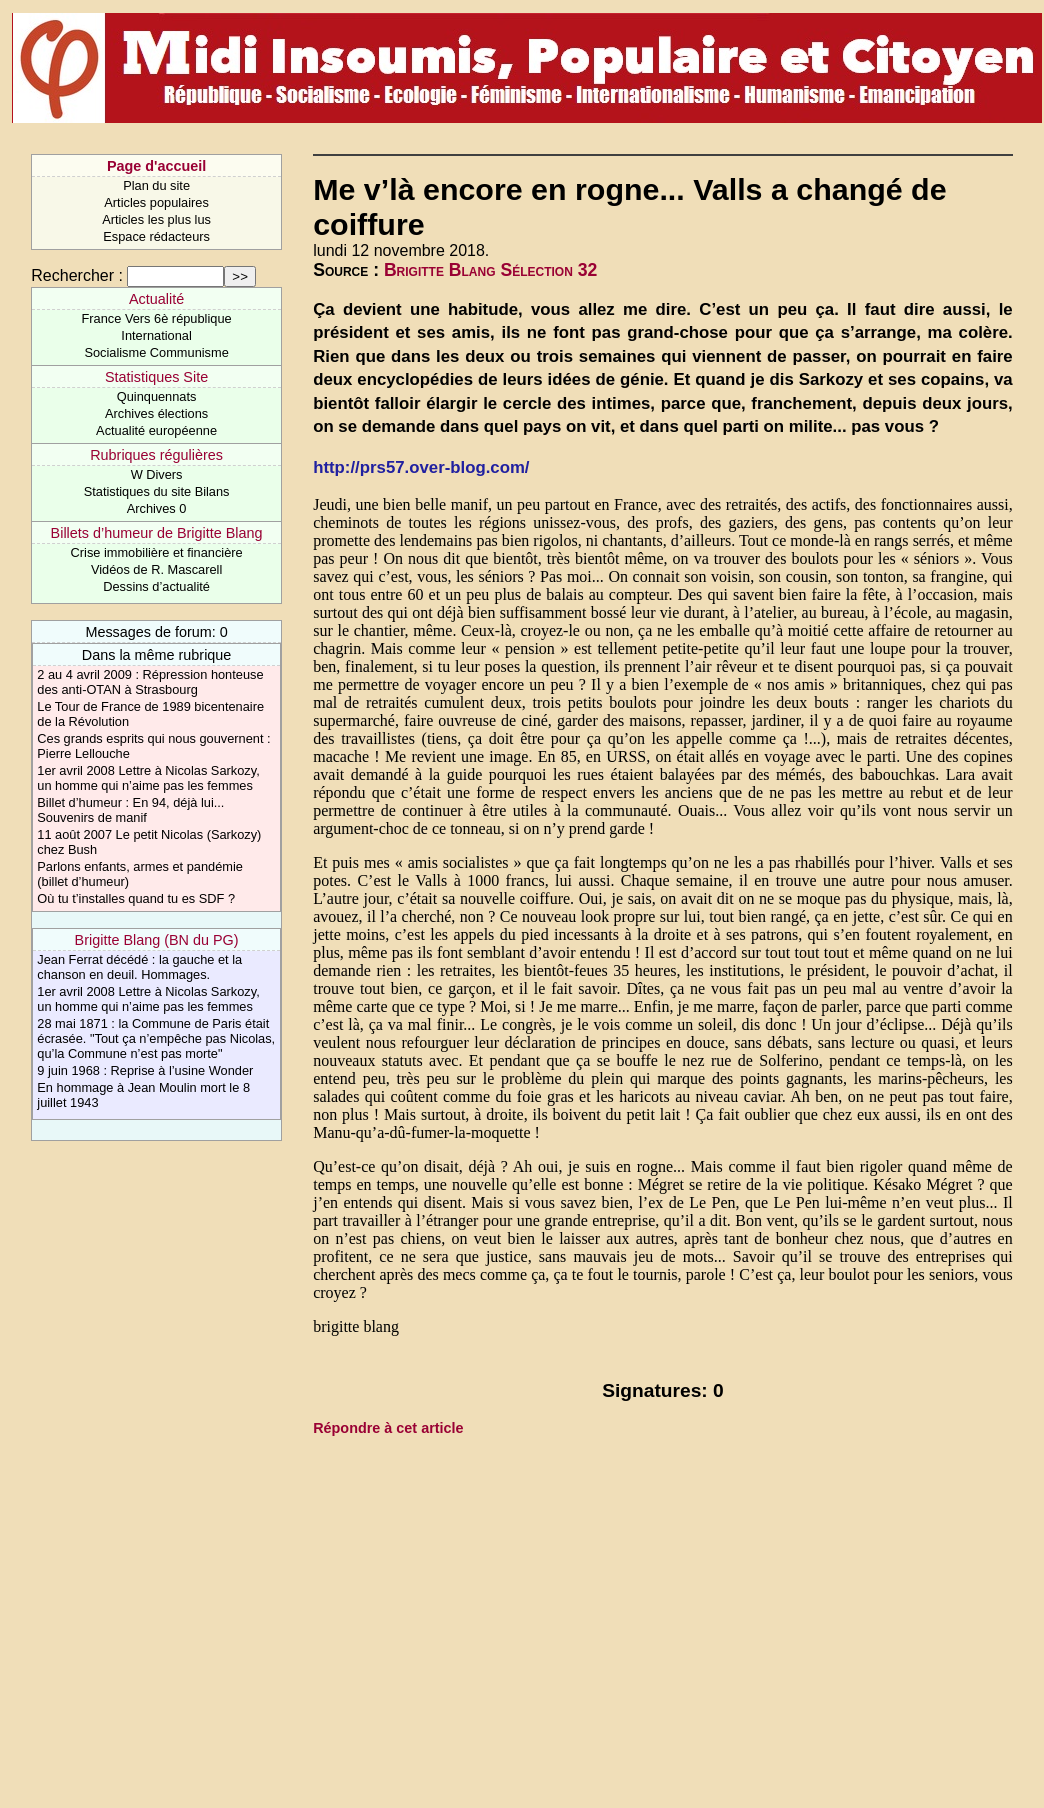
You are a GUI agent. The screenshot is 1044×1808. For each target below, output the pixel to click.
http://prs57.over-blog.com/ (421, 467)
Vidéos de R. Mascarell (156, 569)
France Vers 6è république (157, 318)
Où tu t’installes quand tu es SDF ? (136, 898)
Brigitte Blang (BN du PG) (157, 940)
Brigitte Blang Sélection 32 (490, 270)
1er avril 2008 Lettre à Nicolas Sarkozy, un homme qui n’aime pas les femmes (148, 778)
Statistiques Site (156, 377)
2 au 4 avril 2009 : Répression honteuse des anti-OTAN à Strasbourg (150, 682)
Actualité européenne (156, 430)
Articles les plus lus (156, 219)
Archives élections (156, 413)
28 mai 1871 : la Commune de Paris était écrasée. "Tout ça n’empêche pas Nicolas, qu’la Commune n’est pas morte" (156, 1038)
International (156, 335)
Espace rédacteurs (156, 236)
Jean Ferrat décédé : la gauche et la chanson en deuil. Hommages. (139, 967)
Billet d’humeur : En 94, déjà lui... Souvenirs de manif (130, 810)
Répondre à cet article (388, 1428)
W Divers (157, 474)
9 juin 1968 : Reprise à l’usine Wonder (145, 1070)
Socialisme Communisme (156, 352)
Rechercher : (77, 275)
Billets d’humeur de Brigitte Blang (157, 533)
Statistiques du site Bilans (157, 491)
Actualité (156, 299)
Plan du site (156, 185)
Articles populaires (156, 202)
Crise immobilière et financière (157, 552)
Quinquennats (157, 396)
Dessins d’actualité (156, 586)
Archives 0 (157, 508)
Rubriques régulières (156, 455)
